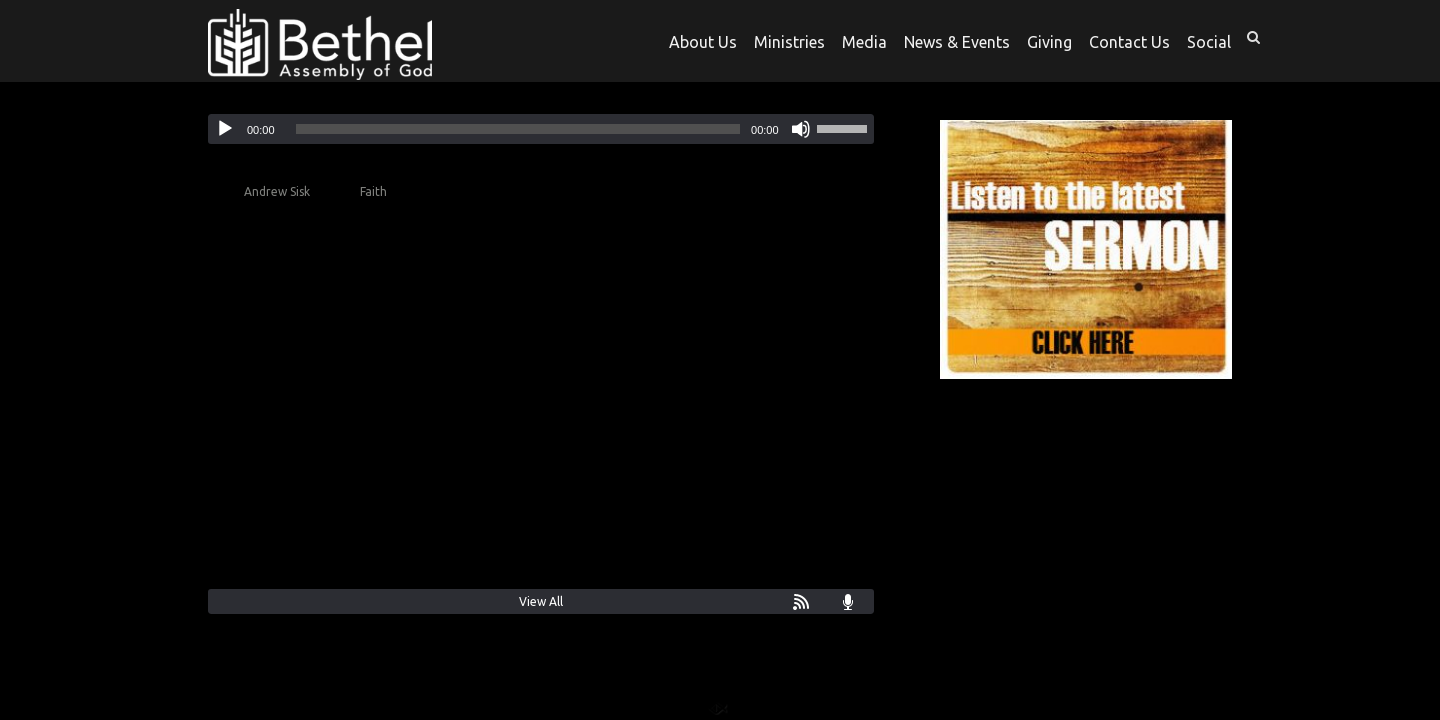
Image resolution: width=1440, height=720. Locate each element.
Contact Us (1129, 42)
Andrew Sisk (277, 191)
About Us (703, 42)
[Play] (225, 129)
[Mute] (801, 129)
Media (864, 42)
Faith (373, 191)
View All (541, 601)
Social (1209, 42)
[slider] (518, 129)
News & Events (957, 42)
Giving (1049, 42)
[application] (541, 129)
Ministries (789, 42)
